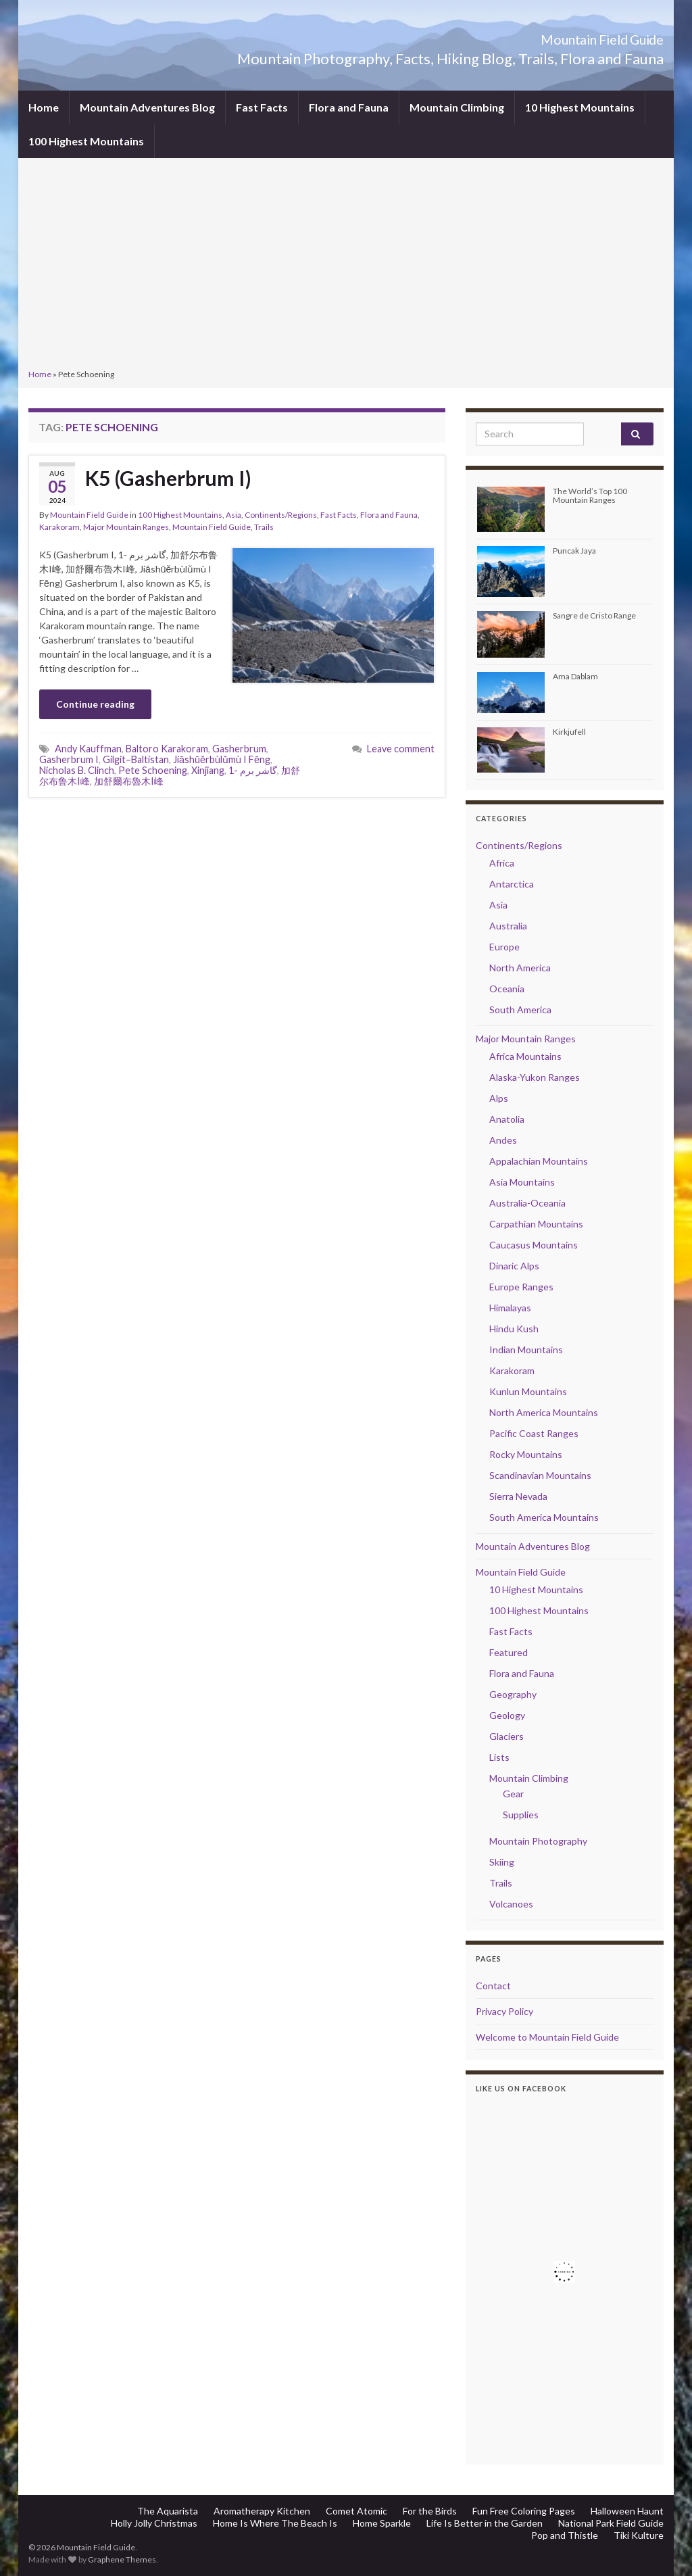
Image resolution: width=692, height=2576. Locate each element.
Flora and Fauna (349, 107)
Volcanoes (511, 1904)
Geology (507, 1715)
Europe (504, 946)
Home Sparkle (382, 2523)
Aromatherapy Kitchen (262, 2511)
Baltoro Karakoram (167, 748)
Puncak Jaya (574, 550)
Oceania (506, 988)
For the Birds (430, 2511)
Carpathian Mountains (536, 1224)
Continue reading (95, 704)
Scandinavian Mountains (540, 1475)
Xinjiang (207, 770)
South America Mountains (544, 1517)
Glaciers (506, 1736)
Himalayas (510, 1307)
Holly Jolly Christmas (154, 2523)
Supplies (521, 1814)
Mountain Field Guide (569, 36)
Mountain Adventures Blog (147, 107)
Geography (513, 1694)
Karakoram (59, 527)
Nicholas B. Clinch (76, 770)
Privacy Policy (504, 2011)
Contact (493, 1985)
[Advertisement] (346, 265)
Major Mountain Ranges (126, 527)
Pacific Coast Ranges (533, 1433)
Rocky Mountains (525, 1454)
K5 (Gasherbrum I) (168, 478)
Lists (499, 1757)
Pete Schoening (152, 770)
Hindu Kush (514, 1328)
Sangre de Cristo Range (594, 615)
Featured (508, 1652)
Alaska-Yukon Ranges (534, 1077)
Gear (513, 1793)
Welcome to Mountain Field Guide (547, 2037)
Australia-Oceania (527, 1203)
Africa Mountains (525, 1056)
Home (43, 107)
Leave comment (401, 748)
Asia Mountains (522, 1182)
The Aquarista (167, 2511)
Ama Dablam (575, 676)
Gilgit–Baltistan (136, 759)
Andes (503, 1140)
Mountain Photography (538, 1841)
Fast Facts (262, 107)
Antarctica (511, 884)
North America (520, 967)
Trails (264, 527)
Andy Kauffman (88, 748)
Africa (501, 863)
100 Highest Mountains (86, 141)
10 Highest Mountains (580, 107)
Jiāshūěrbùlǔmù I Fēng (221, 759)
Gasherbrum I (69, 759)
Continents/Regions (281, 515)
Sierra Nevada (518, 1496)
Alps (498, 1098)
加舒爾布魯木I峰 (129, 781)
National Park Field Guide (611, 2523)
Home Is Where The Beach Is (275, 2523)
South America (520, 1009)
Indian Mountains (526, 1349)
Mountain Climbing (457, 107)
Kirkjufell (569, 732)
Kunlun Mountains (528, 1391)
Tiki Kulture (639, 2535)
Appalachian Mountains (538, 1161)
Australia (508, 925)
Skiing (501, 1862)
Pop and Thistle (564, 2535)
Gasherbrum (239, 748)
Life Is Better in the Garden (484, 2523)
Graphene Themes (122, 2559)
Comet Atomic (356, 2511)
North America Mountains (543, 1412)
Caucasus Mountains (533, 1244)
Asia (233, 515)
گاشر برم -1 (252, 770)
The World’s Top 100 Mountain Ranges (590, 495)
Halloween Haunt (627, 2511)
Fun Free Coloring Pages (523, 2511)
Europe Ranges (521, 1286)
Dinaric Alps (514, 1265)
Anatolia (506, 1119)
